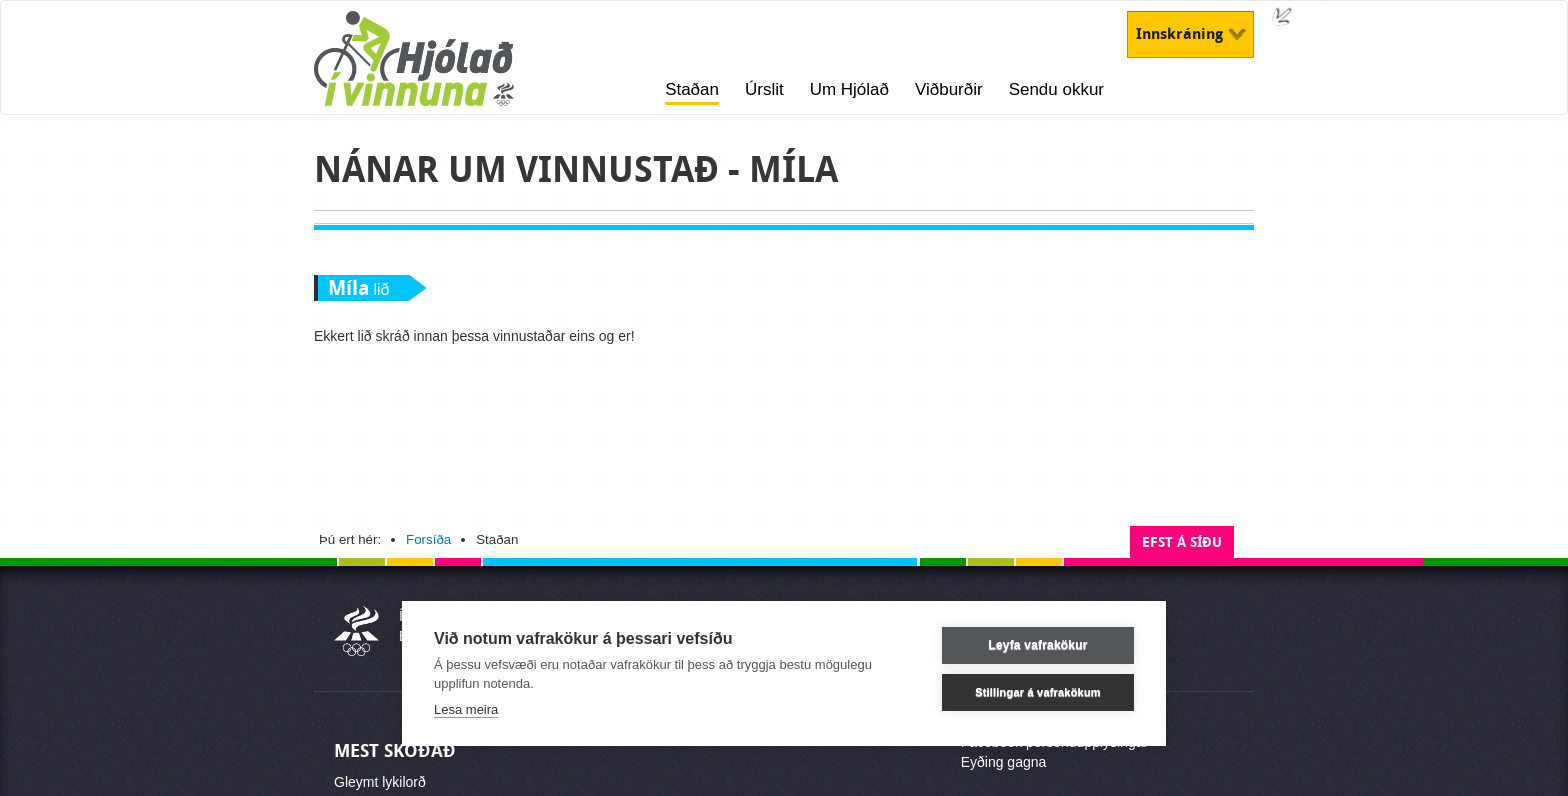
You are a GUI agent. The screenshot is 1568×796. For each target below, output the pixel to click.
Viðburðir (949, 89)
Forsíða (428, 539)
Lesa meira (466, 709)
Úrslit (764, 89)
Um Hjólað (849, 89)
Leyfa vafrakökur (1037, 645)
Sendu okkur (1056, 89)
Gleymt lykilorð (380, 782)
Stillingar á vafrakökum (1038, 692)
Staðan (692, 89)
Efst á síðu (1182, 542)
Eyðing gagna (1004, 762)
